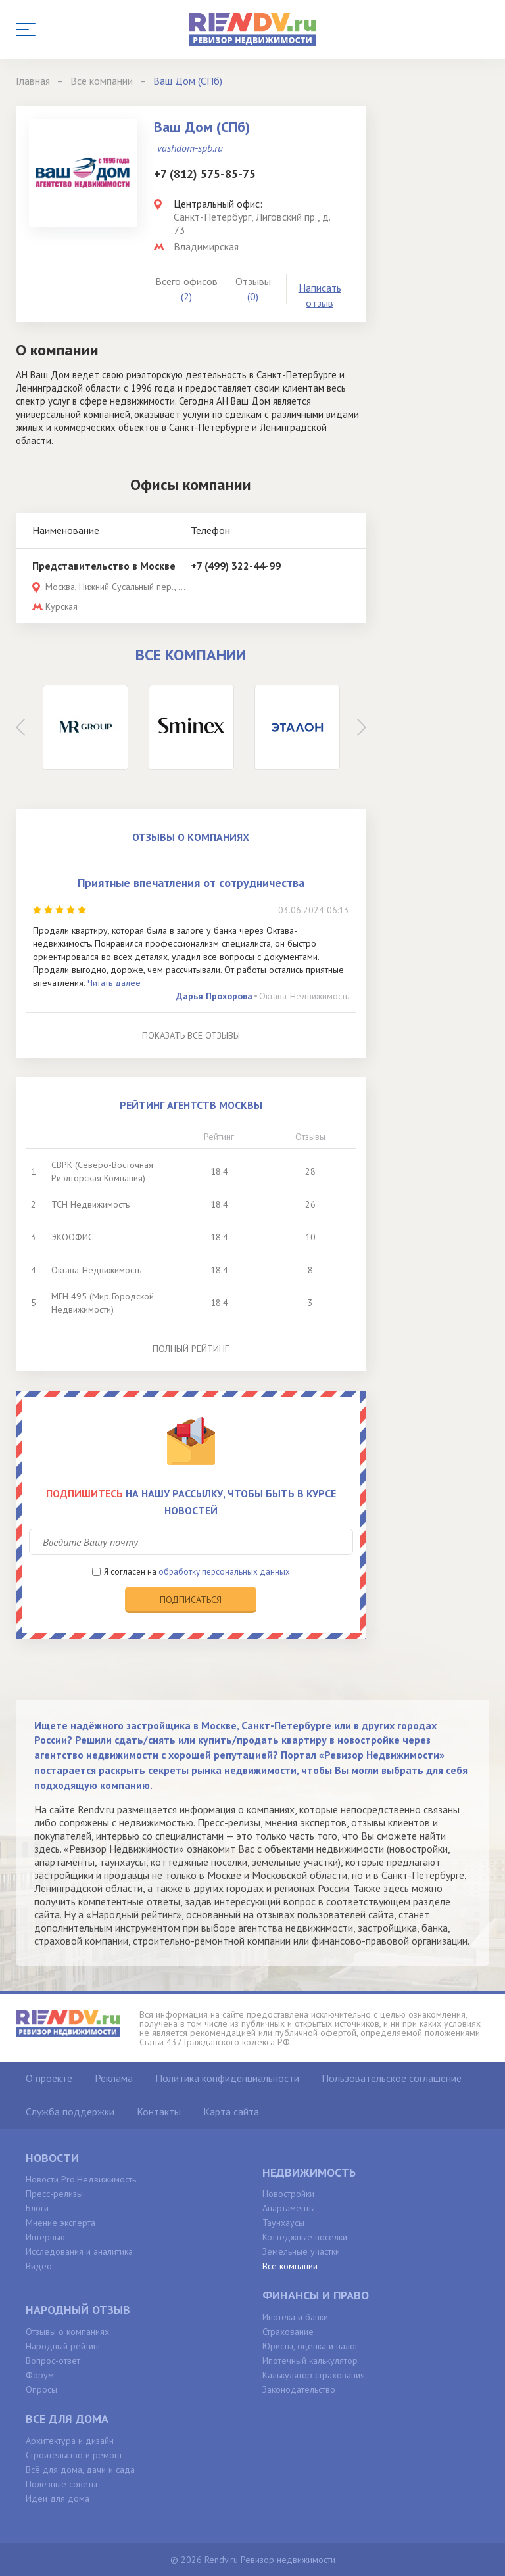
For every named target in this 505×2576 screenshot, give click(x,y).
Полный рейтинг (191, 1349)
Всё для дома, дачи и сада (80, 2469)
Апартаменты (288, 2208)
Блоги (37, 2208)
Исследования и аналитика (79, 2251)
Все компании (290, 2266)
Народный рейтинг (63, 2346)
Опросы (41, 2389)
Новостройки (288, 2194)
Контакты (159, 2111)
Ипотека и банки (295, 2317)
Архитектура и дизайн (70, 2441)
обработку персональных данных (224, 1571)
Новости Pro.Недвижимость (81, 2179)
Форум (40, 2375)
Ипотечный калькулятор (310, 2360)
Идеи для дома (57, 2498)
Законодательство (298, 2389)
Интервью (45, 2237)
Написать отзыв (320, 295)
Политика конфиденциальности (227, 2078)
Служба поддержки (70, 2111)
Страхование (288, 2332)
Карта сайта (231, 2111)
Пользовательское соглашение (392, 2078)
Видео (39, 2266)
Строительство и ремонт (74, 2455)
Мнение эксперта (60, 2222)
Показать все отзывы (191, 1035)
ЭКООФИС (72, 1237)
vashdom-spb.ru (190, 147)
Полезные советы (61, 2484)
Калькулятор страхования (313, 2375)
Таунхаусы (283, 2222)
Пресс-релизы (54, 2194)
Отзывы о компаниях (67, 2332)
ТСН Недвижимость (90, 1204)
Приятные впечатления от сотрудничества (191, 882)
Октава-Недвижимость (304, 996)
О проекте (49, 2078)
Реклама (114, 2078)
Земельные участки (301, 2251)
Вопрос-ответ (53, 2360)
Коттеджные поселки (304, 2237)
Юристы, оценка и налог (310, 2346)
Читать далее (114, 983)
